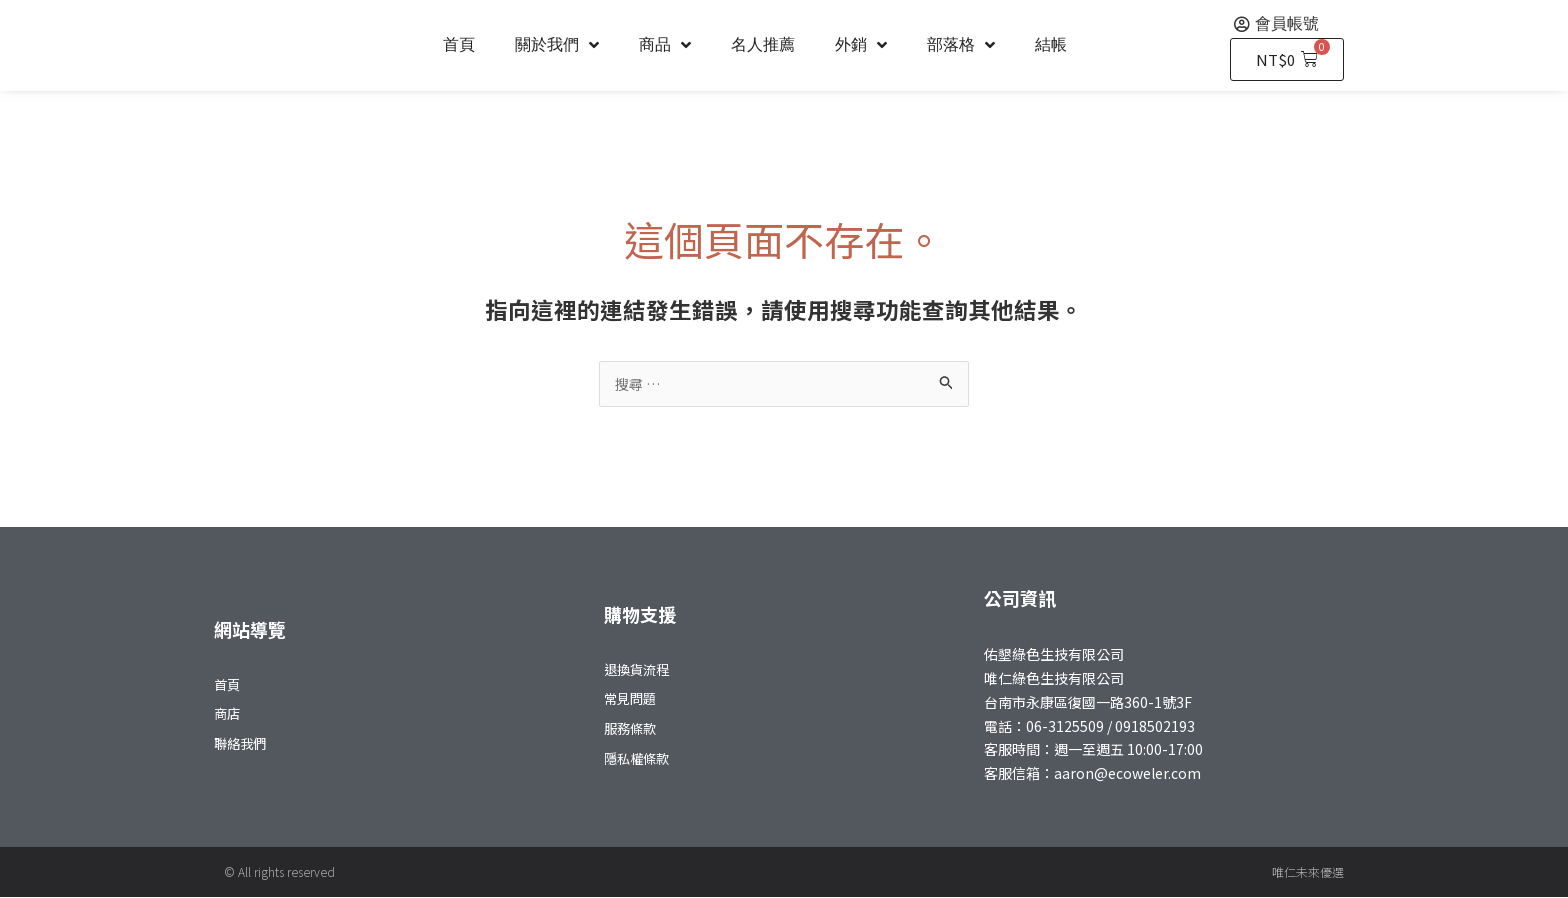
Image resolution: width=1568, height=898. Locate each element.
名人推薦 (763, 44)
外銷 (861, 45)
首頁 (459, 44)
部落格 (961, 45)
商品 (665, 45)
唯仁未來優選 (1308, 872)
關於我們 (557, 45)
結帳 (1051, 44)
